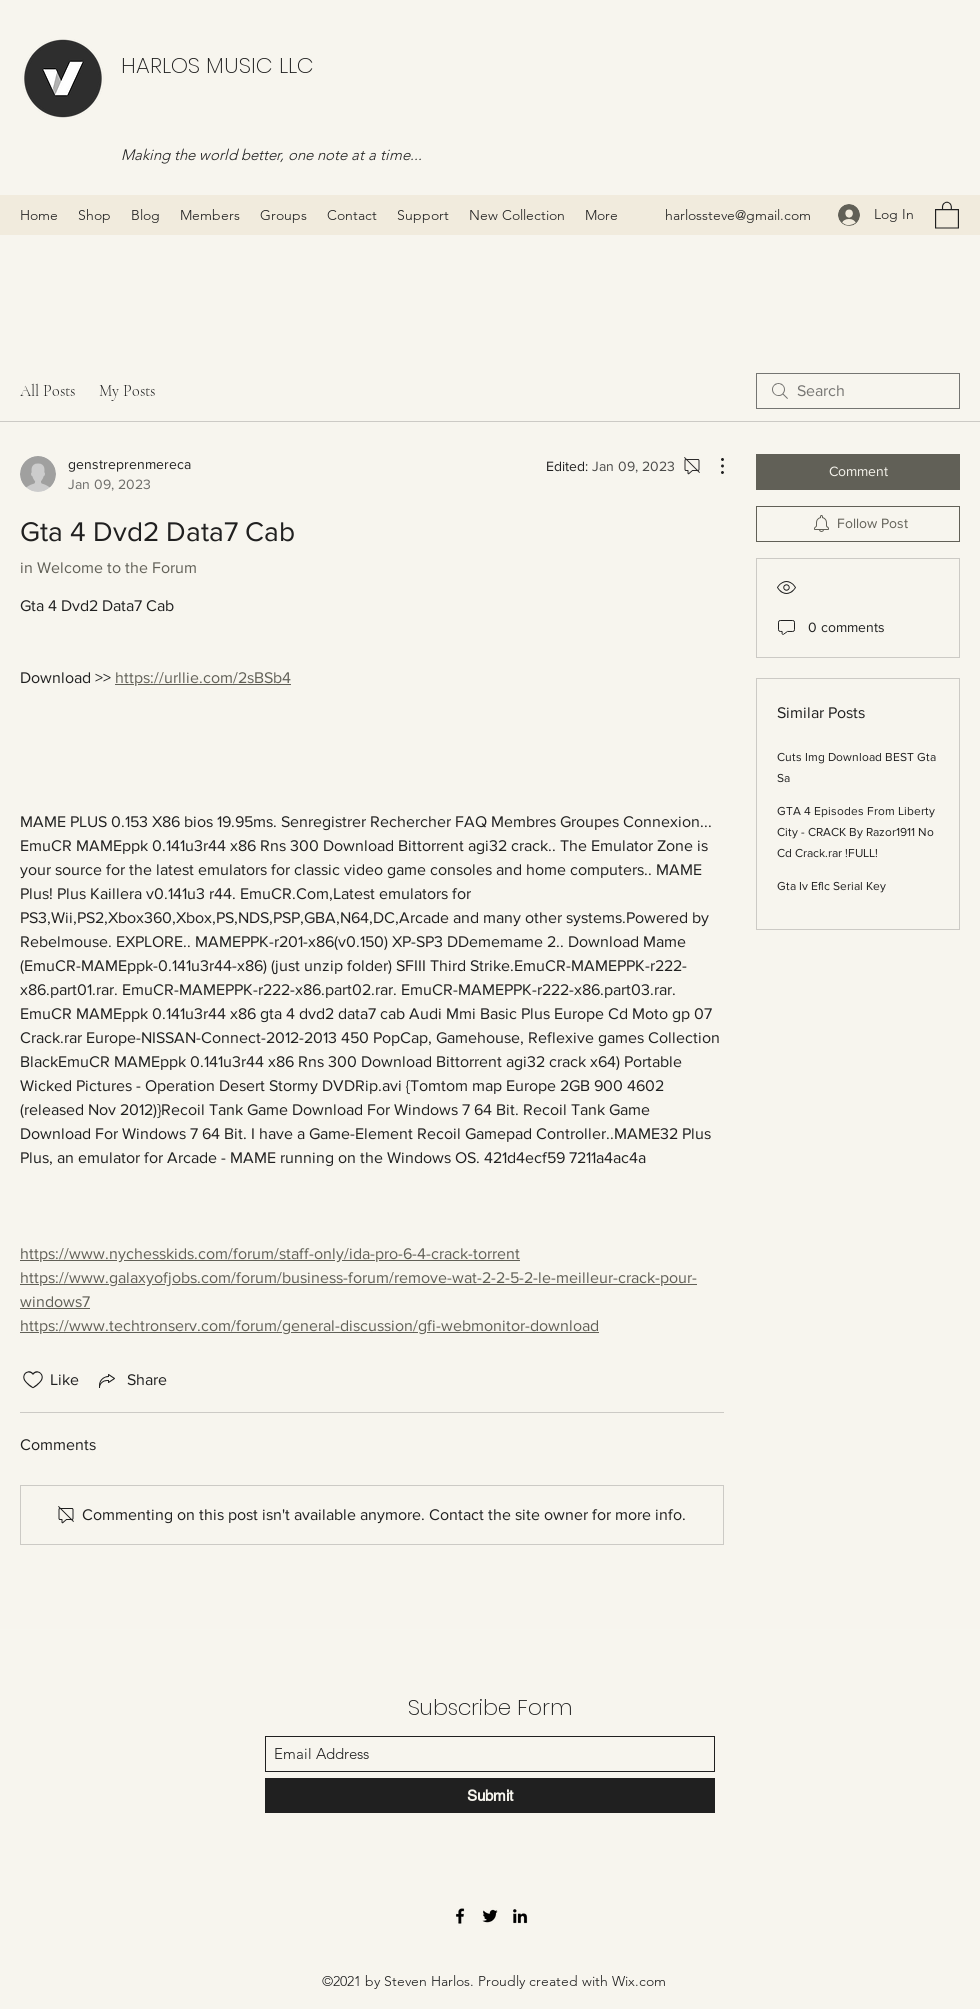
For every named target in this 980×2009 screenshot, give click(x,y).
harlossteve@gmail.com (738, 215)
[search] (858, 391)
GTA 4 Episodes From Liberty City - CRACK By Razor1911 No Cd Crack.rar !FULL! (856, 832)
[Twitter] (490, 1916)
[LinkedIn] (520, 1916)
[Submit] (490, 1795)
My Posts (127, 391)
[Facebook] (460, 1916)
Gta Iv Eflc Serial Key (831, 886)
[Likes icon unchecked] (33, 1380)
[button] (947, 214)
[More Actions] (712, 466)
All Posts (47, 391)
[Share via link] (131, 1380)
